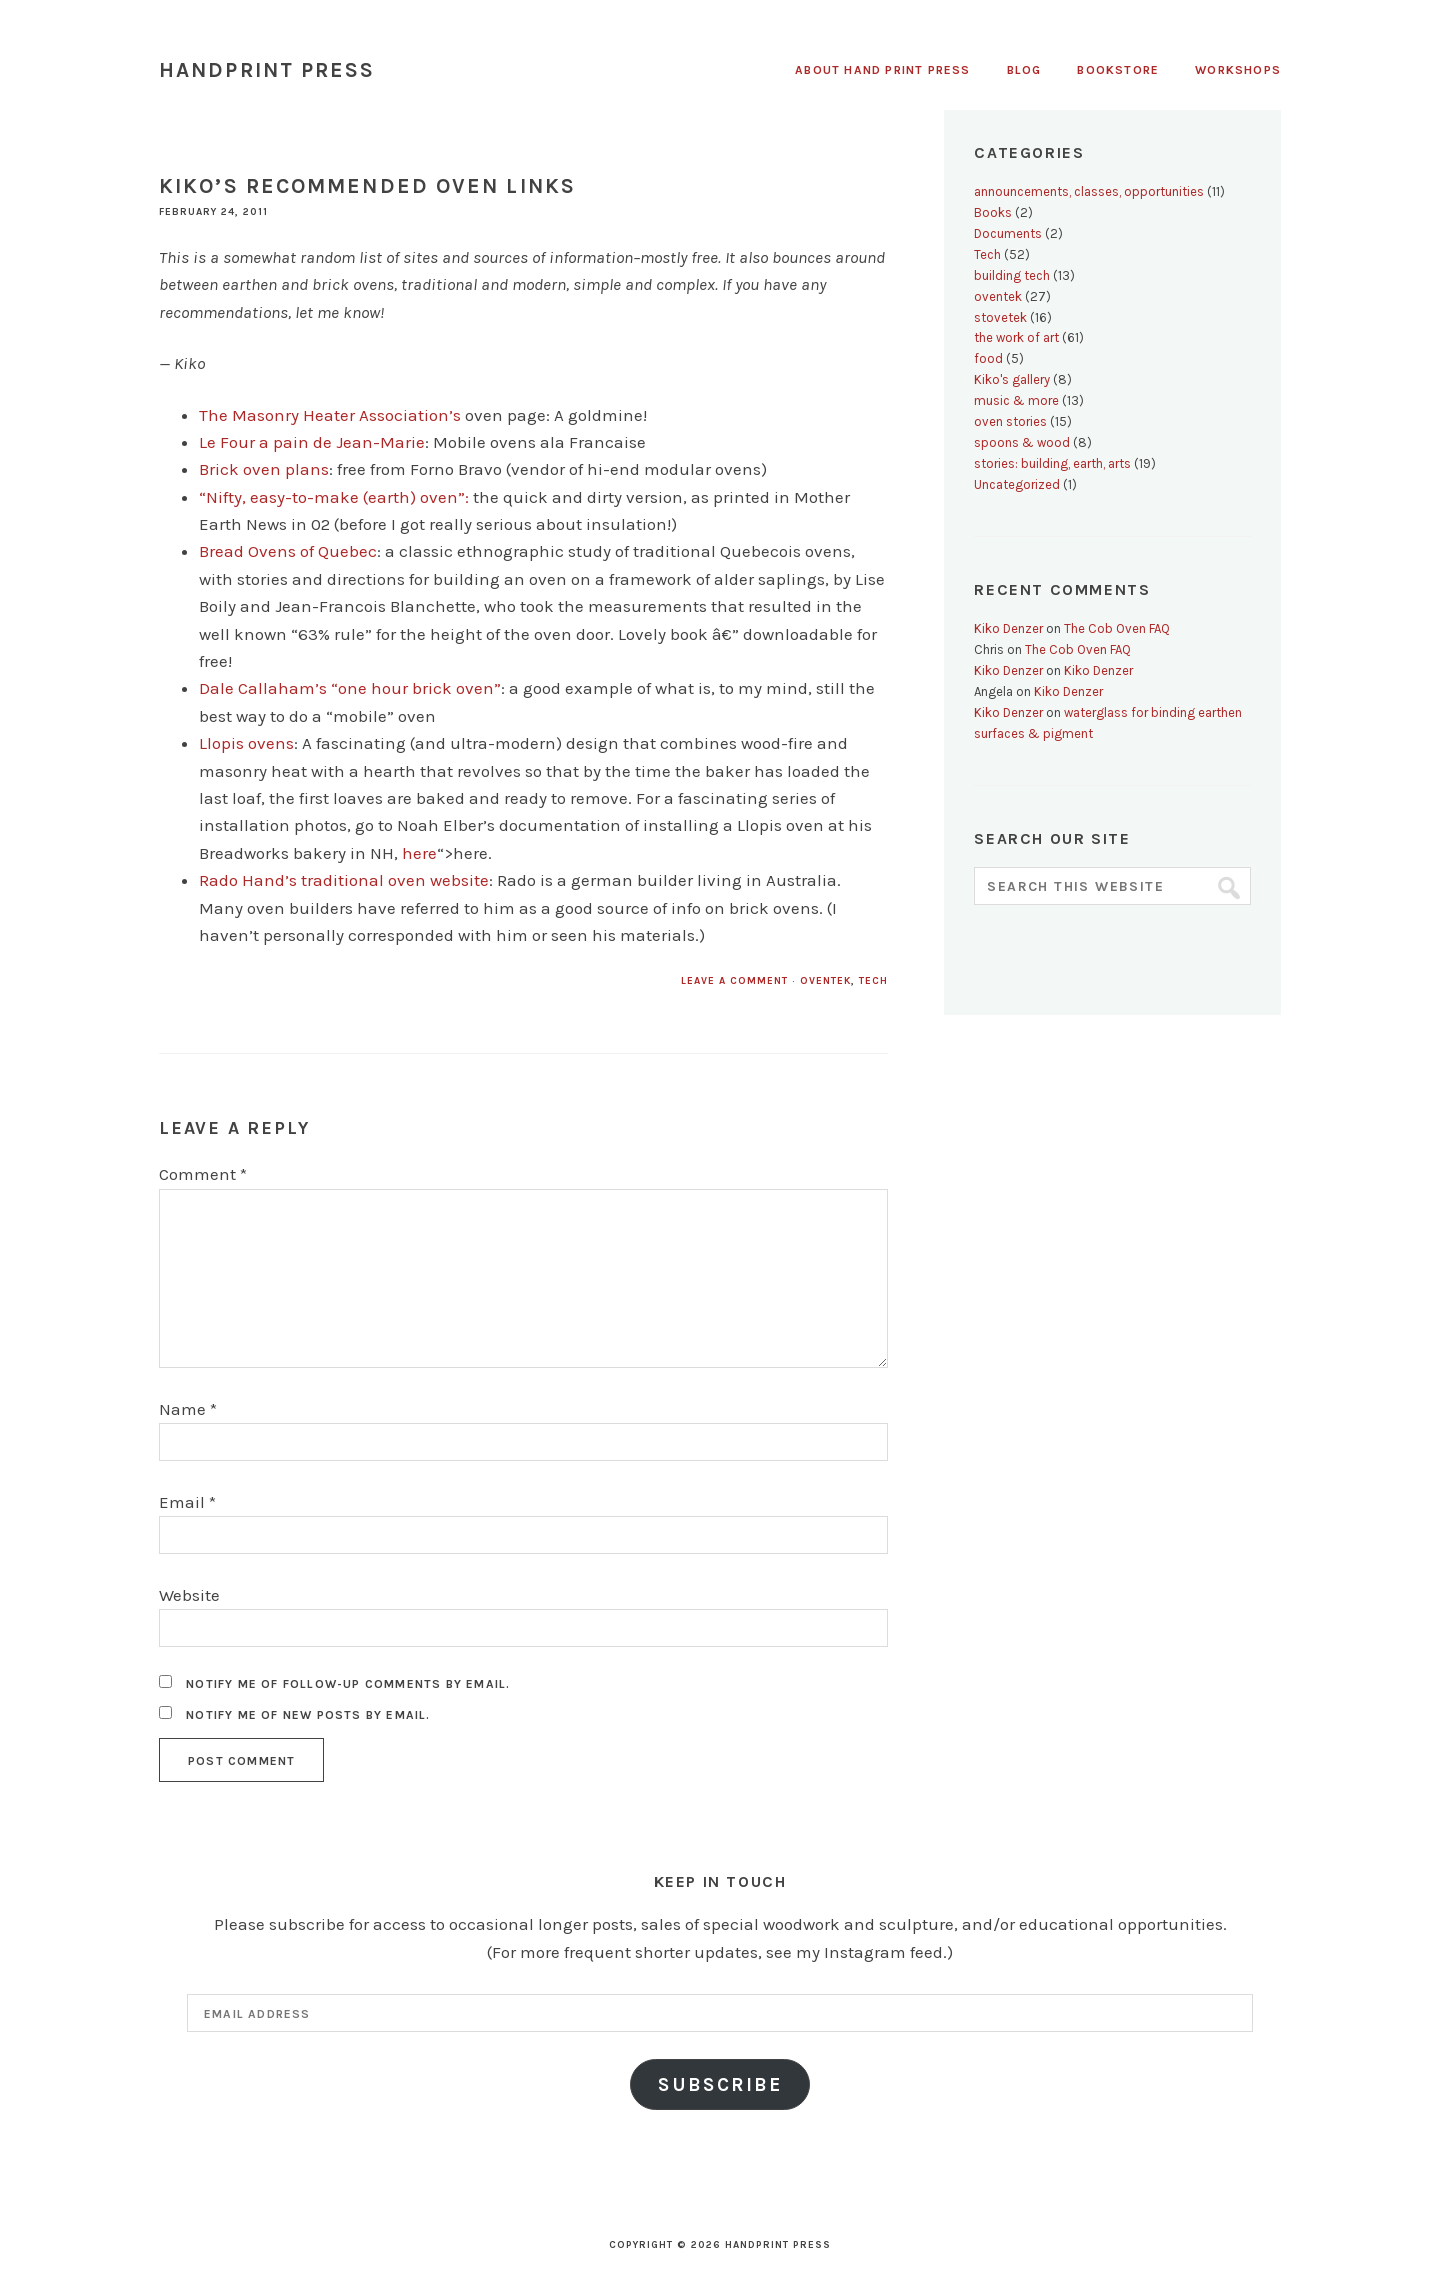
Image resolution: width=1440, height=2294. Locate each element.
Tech (873, 981)
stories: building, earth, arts (1052, 463)
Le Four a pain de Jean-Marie (312, 442)
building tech (1012, 275)
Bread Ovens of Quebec (288, 551)
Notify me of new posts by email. (308, 1715)
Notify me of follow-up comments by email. (348, 1684)
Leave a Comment (734, 981)
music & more (1016, 400)
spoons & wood (1022, 442)
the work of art (1016, 337)
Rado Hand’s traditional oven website (344, 880)
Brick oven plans (264, 469)
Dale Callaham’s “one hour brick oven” (350, 688)
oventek (825, 981)
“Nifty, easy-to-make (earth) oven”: (334, 497)
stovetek (1000, 317)
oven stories (1010, 421)
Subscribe (719, 2084)
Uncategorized (1017, 484)
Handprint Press (267, 70)
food (988, 358)
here (419, 853)
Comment (203, 1174)
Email (187, 1502)
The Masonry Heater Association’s (330, 415)
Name (188, 1409)
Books (993, 212)
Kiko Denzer (1008, 628)
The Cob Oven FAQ (1117, 628)
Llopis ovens (246, 743)
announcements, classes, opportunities (1089, 191)
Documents (1008, 233)
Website (189, 1595)
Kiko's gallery (1012, 379)
